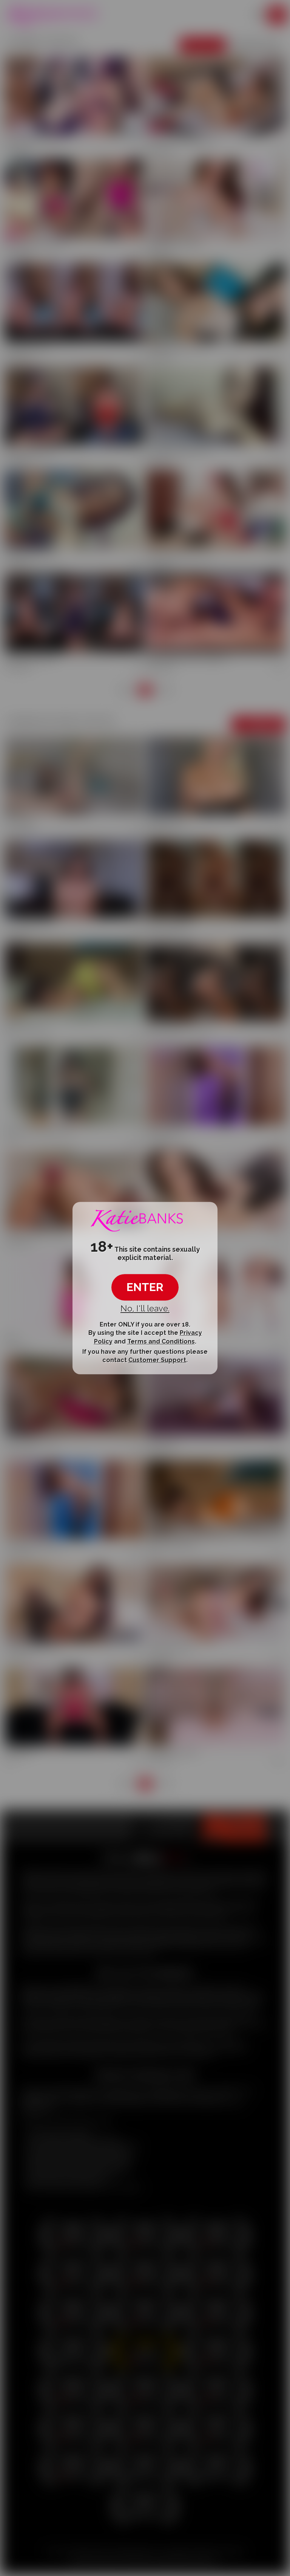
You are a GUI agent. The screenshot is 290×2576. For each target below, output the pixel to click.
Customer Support (157, 1360)
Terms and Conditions (161, 1341)
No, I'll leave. (145, 1308)
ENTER (145, 1287)
